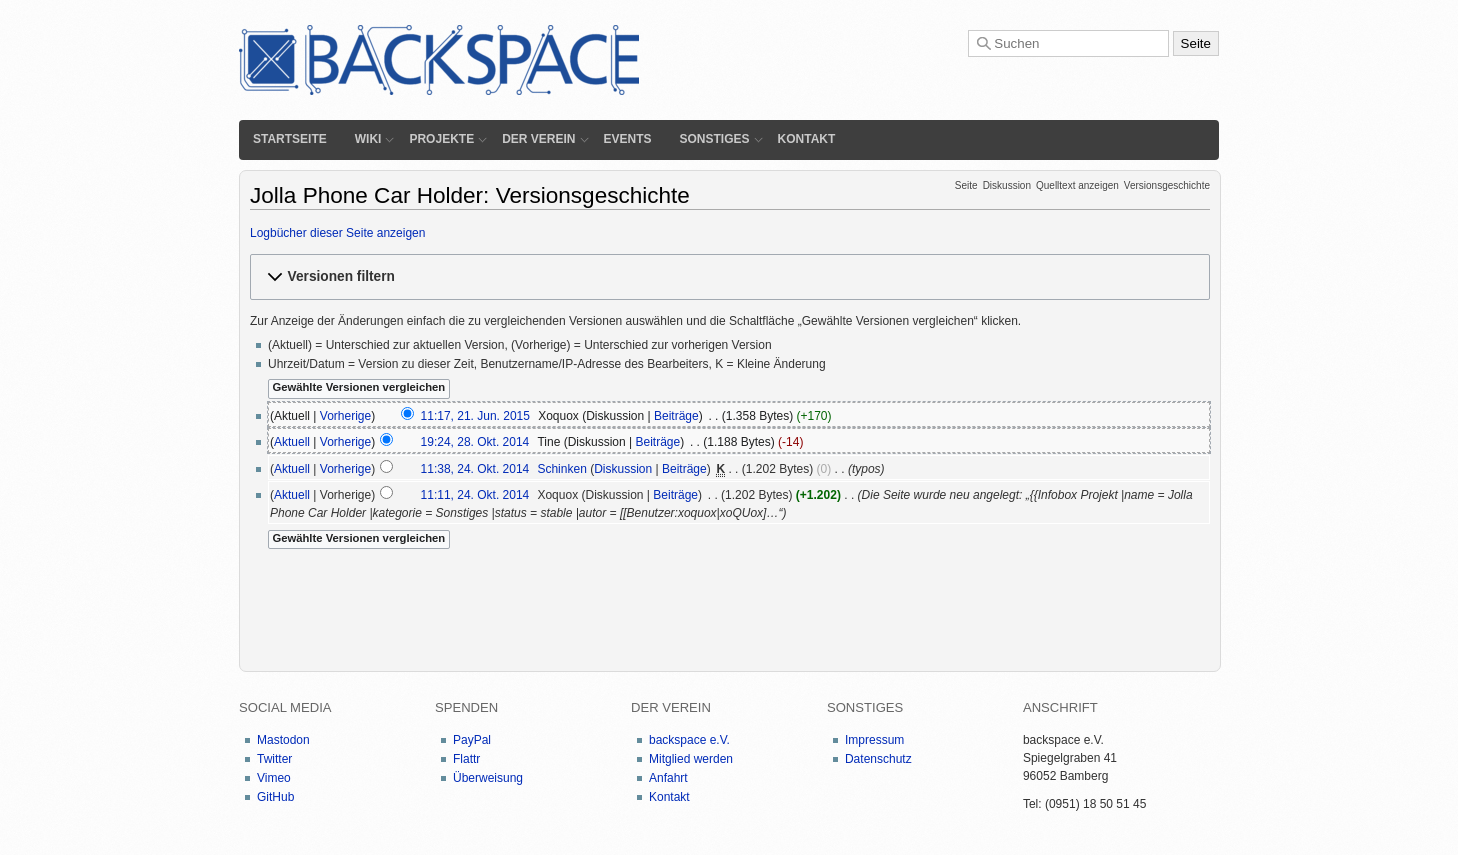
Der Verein (538, 139)
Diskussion (1007, 185)
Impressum (874, 740)
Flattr (466, 759)
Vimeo (274, 778)
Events (628, 139)
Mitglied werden (691, 759)
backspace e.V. (689, 740)
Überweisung (488, 778)
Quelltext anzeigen (1077, 185)
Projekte (441, 139)
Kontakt (807, 139)
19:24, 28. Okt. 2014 (475, 442)
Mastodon (283, 740)
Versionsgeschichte (1167, 185)
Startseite (290, 139)
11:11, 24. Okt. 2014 (475, 495)
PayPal (472, 740)
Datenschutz (878, 759)
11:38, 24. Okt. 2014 (475, 469)
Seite (966, 185)
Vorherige (345, 416)
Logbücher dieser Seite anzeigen (337, 233)
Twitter (274, 759)
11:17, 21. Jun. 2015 (475, 416)
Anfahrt (668, 778)
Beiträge (676, 416)
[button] (730, 276)
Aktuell (292, 442)
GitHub (275, 797)
